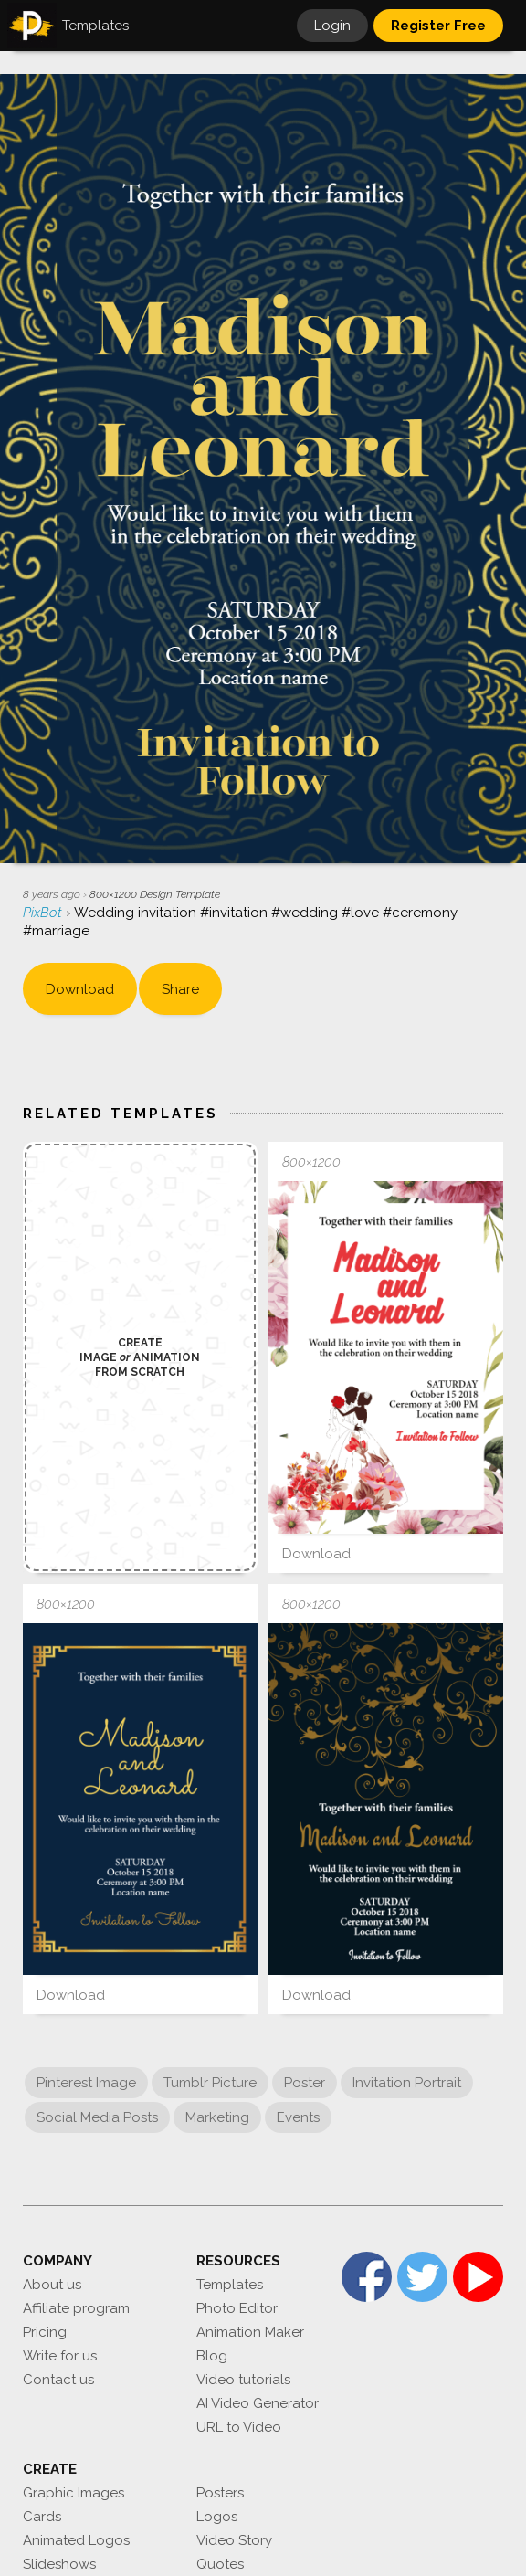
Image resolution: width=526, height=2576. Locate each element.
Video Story (234, 2540)
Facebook (367, 2277)
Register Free (438, 25)
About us (52, 2284)
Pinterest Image (86, 2083)
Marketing (217, 2117)
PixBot (44, 912)
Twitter (422, 2277)
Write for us (60, 2356)
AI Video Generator (257, 2403)
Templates (229, 2284)
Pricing (45, 2332)
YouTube (478, 2277)
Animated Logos (76, 2540)
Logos (216, 2516)
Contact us (58, 2379)
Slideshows (59, 2564)
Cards (42, 2516)
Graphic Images (73, 2493)
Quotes (220, 2564)
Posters (220, 2493)
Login (332, 25)
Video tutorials (243, 2379)
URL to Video (238, 2427)
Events (298, 2117)
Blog (211, 2356)
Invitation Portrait (406, 2083)
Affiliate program (76, 2308)
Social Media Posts (97, 2117)
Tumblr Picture (210, 2083)
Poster (304, 2083)
